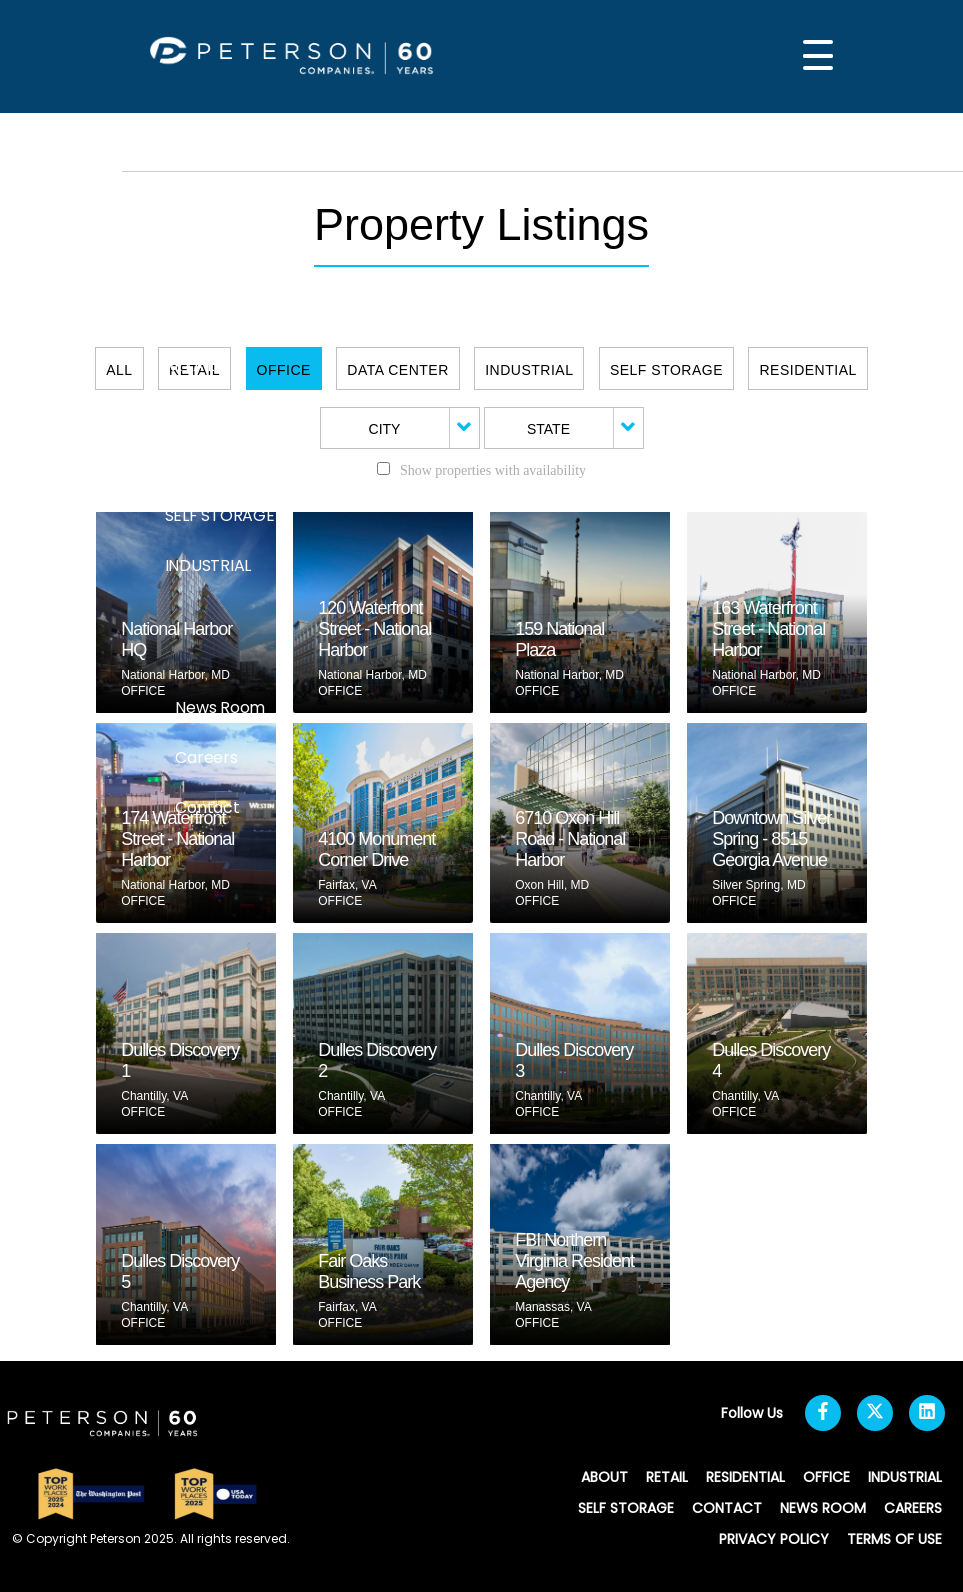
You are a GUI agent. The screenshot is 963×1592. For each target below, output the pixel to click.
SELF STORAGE (220, 515)
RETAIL (190, 365)
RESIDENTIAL (211, 415)
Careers (206, 757)
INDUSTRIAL (208, 565)
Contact (207, 807)
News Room (220, 707)
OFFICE (192, 465)
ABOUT (192, 315)
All (119, 370)
